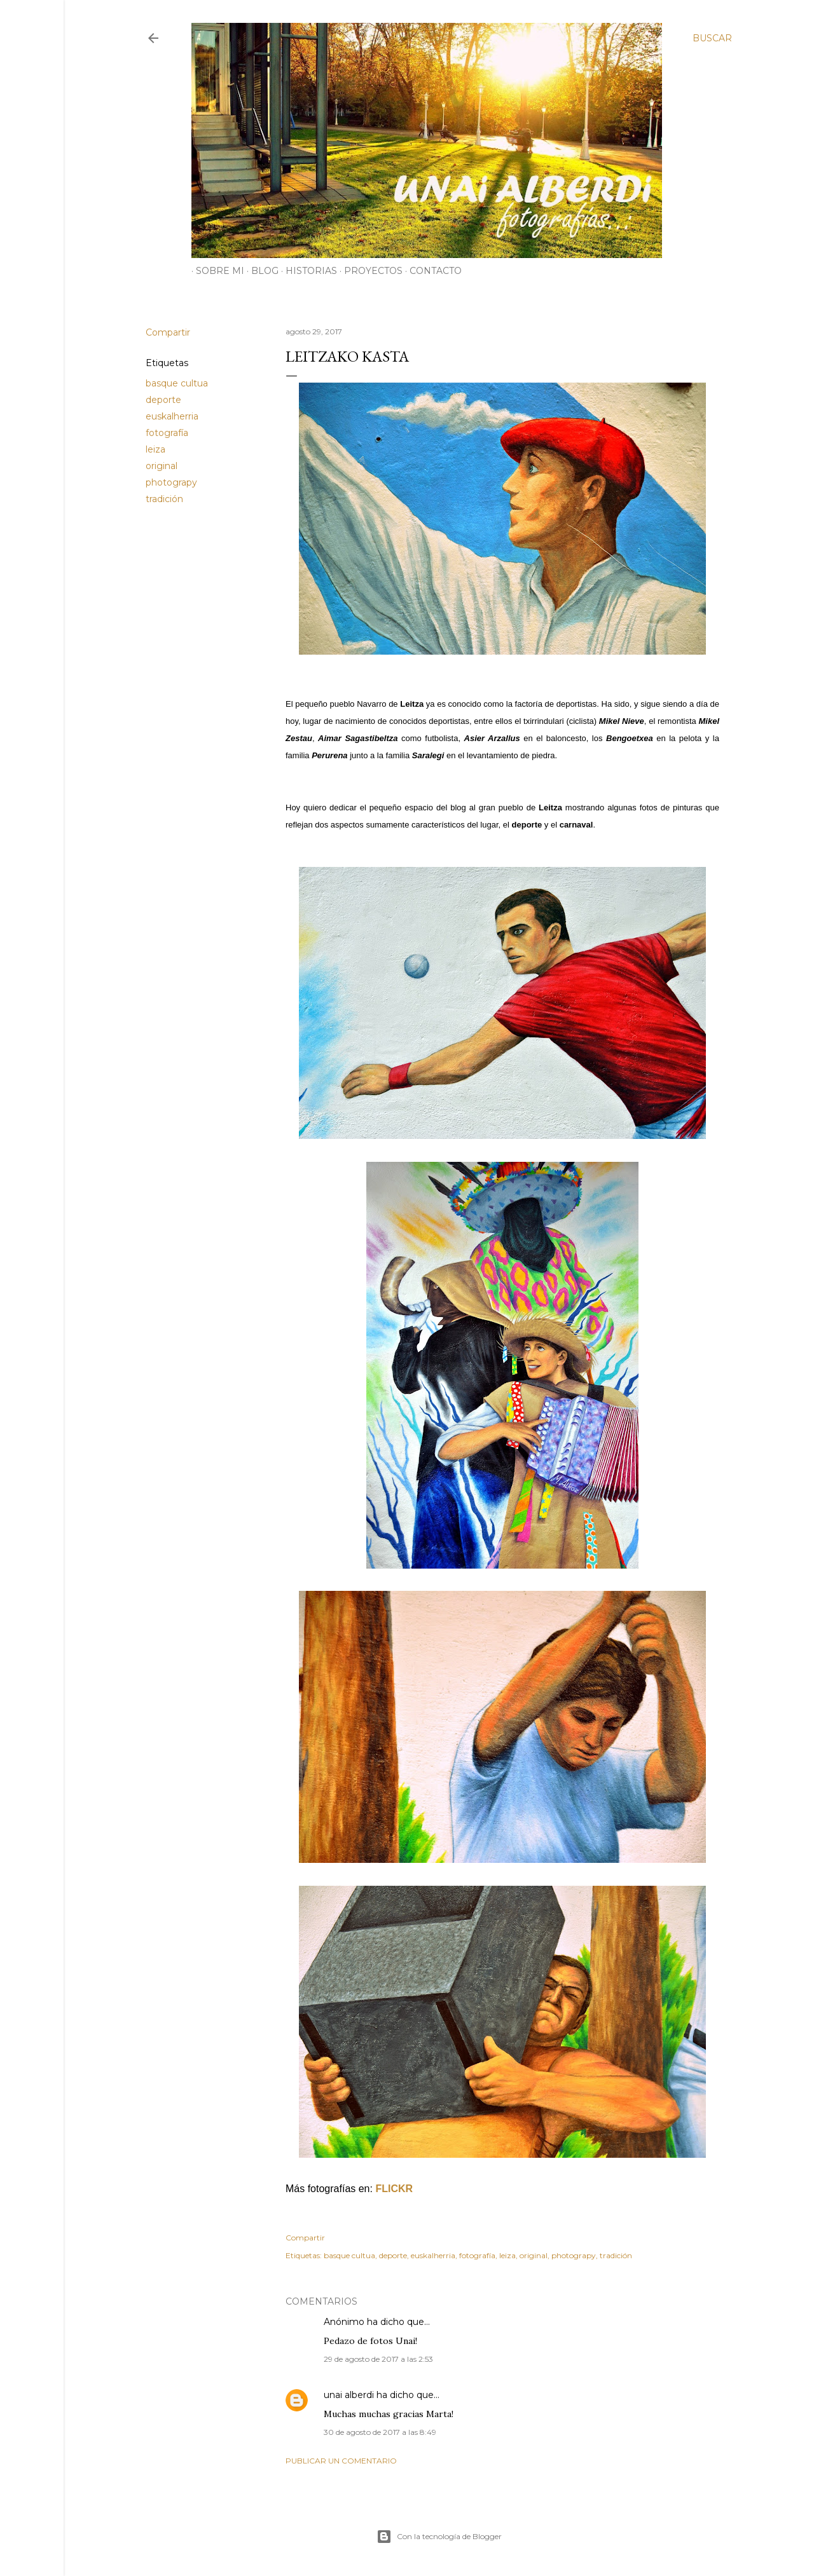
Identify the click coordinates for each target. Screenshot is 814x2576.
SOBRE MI (215, 270)
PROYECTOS (369, 270)
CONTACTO (431, 270)
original (161, 466)
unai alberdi (349, 2395)
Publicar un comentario (341, 2460)
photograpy (171, 482)
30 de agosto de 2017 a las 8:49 (380, 2432)
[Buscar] (712, 38)
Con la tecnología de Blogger (439, 2536)
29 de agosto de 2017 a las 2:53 (378, 2359)
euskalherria (172, 416)
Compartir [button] (168, 332)
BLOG (260, 270)
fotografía (167, 433)
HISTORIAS (307, 270)
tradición (164, 499)
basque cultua (177, 383)
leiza (155, 449)
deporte (163, 399)
